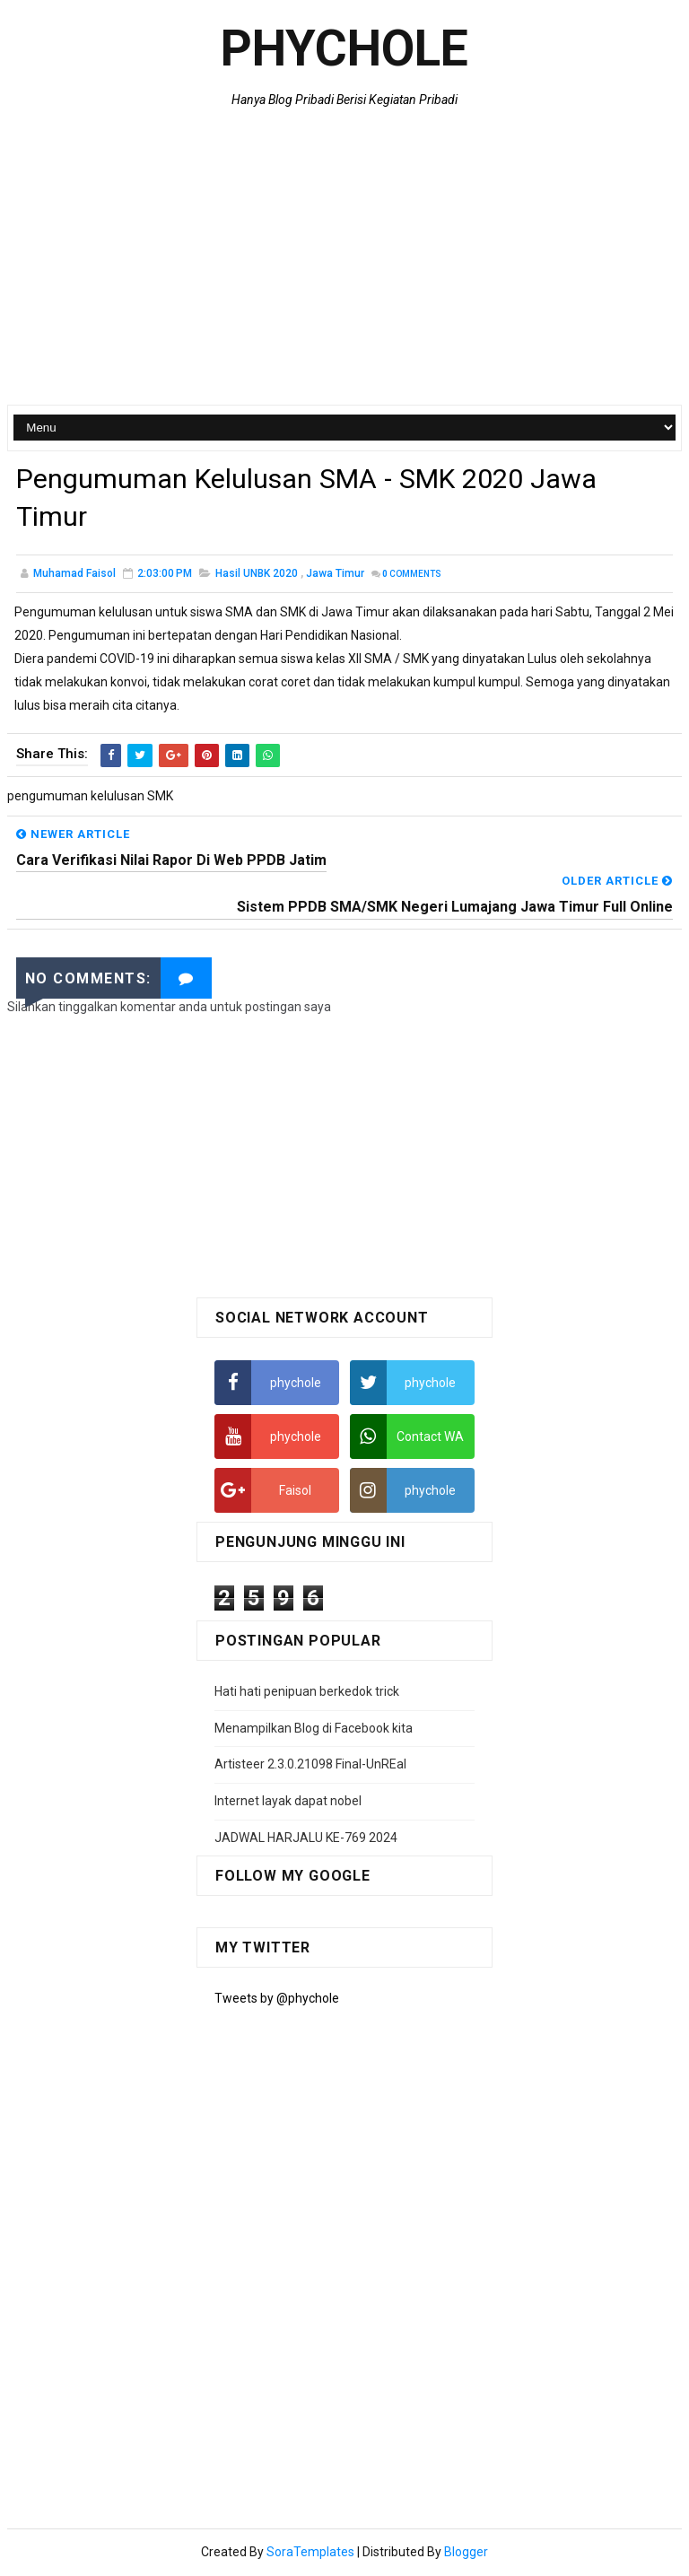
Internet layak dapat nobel (288, 1802)
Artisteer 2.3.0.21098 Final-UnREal (310, 1767)
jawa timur (335, 576)
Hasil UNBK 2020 (256, 576)
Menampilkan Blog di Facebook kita (313, 1730)
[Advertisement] (345, 261)
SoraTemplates (310, 2553)
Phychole (344, 48)
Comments (411, 576)
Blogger (466, 2553)
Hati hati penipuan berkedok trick (306, 1694)
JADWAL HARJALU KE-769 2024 (305, 1839)
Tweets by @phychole (276, 2001)
